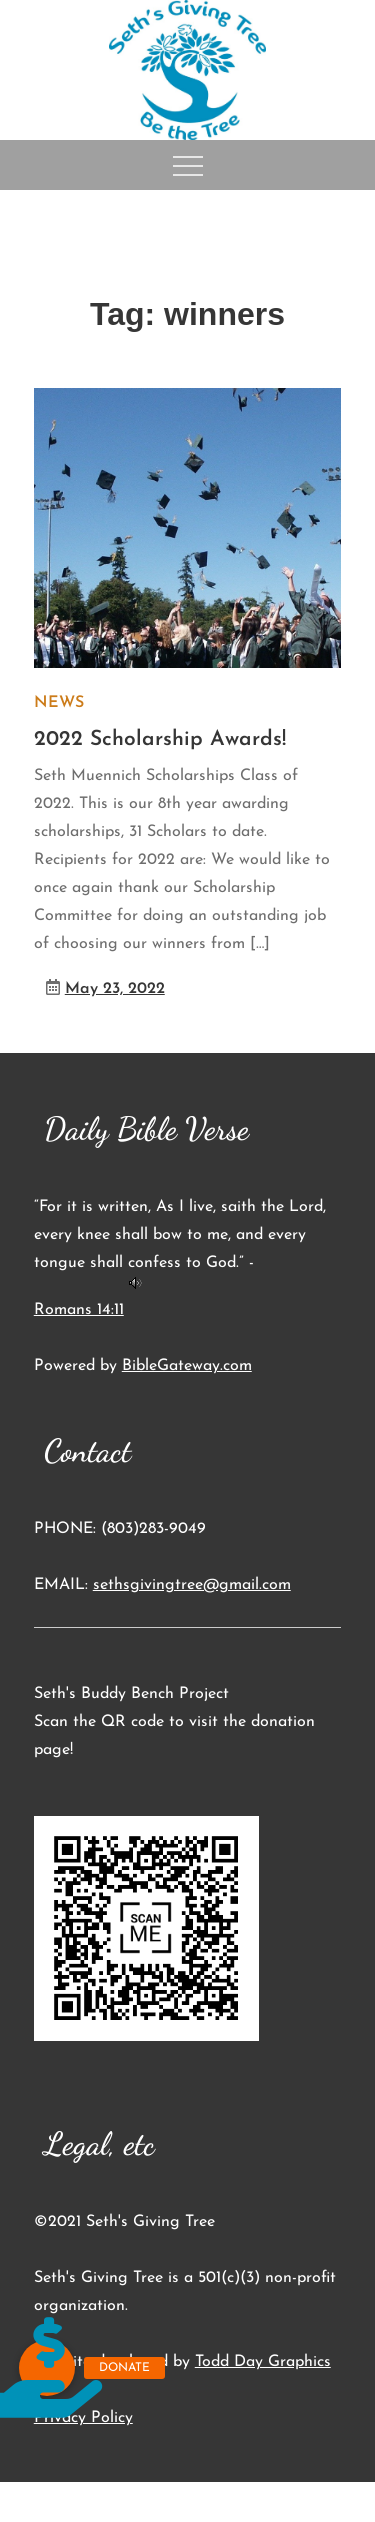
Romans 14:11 (79, 1310)
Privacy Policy (83, 2418)
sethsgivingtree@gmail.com (192, 1585)
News (59, 703)
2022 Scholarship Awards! (160, 739)
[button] (47, 2368)
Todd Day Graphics (263, 2362)
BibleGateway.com (187, 1366)
